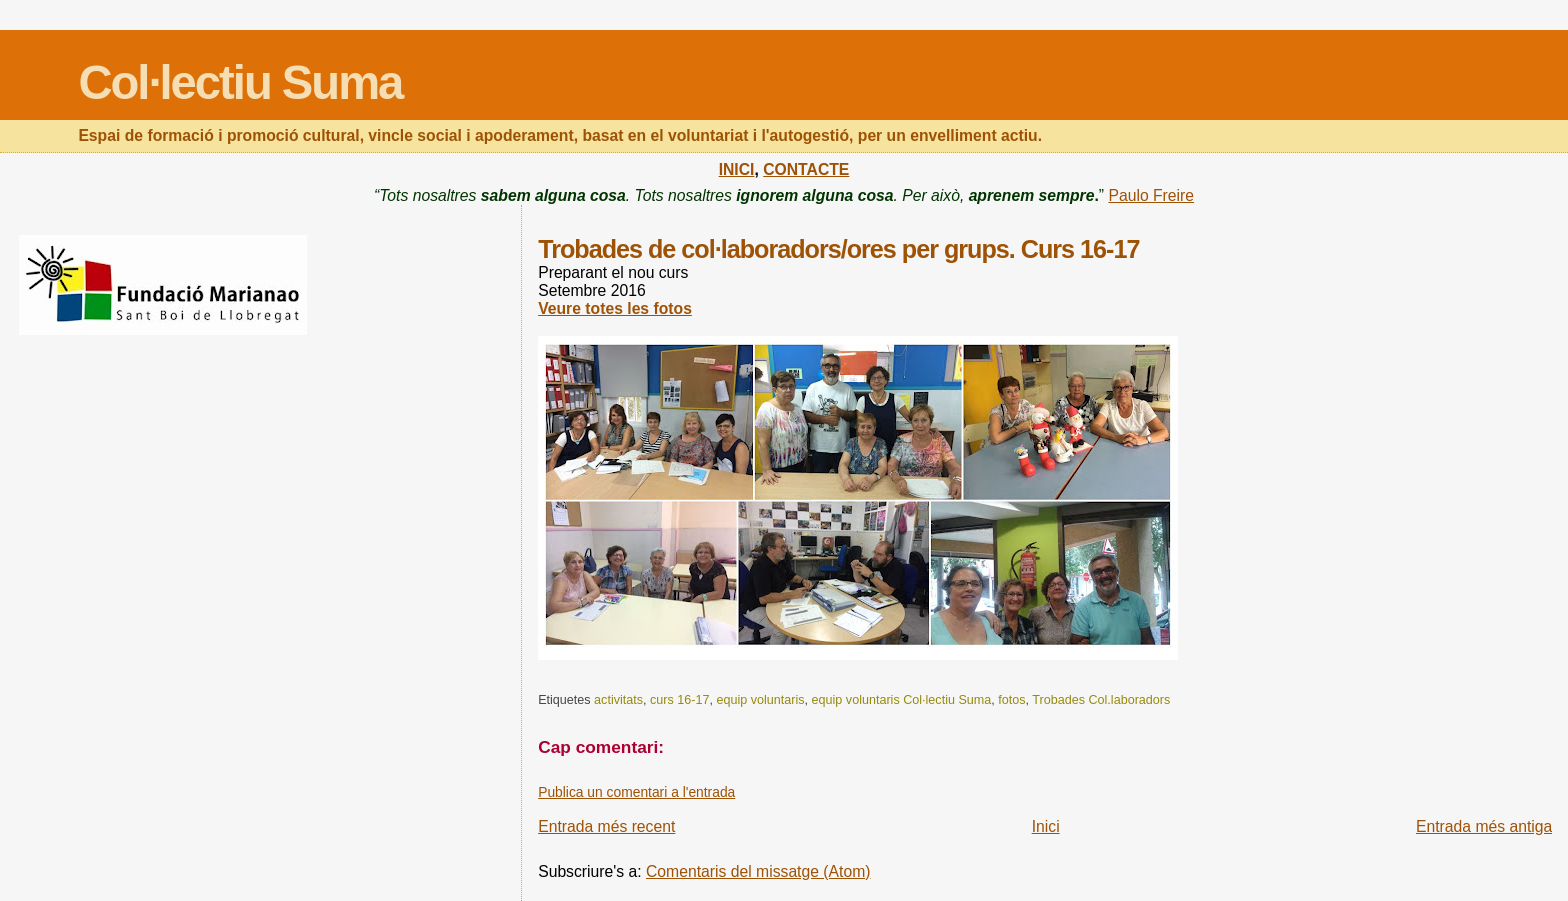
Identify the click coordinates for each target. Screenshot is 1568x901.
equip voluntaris (760, 700)
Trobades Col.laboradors (1101, 700)
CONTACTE (806, 169)
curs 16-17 (679, 700)
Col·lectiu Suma (240, 82)
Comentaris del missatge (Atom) (758, 871)
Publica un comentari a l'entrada (636, 792)
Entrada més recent (606, 826)
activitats (618, 700)
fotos (1011, 700)
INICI (737, 169)
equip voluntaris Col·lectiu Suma (902, 700)
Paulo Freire (1151, 195)
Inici (1046, 826)
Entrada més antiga (1484, 826)
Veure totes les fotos (615, 308)
